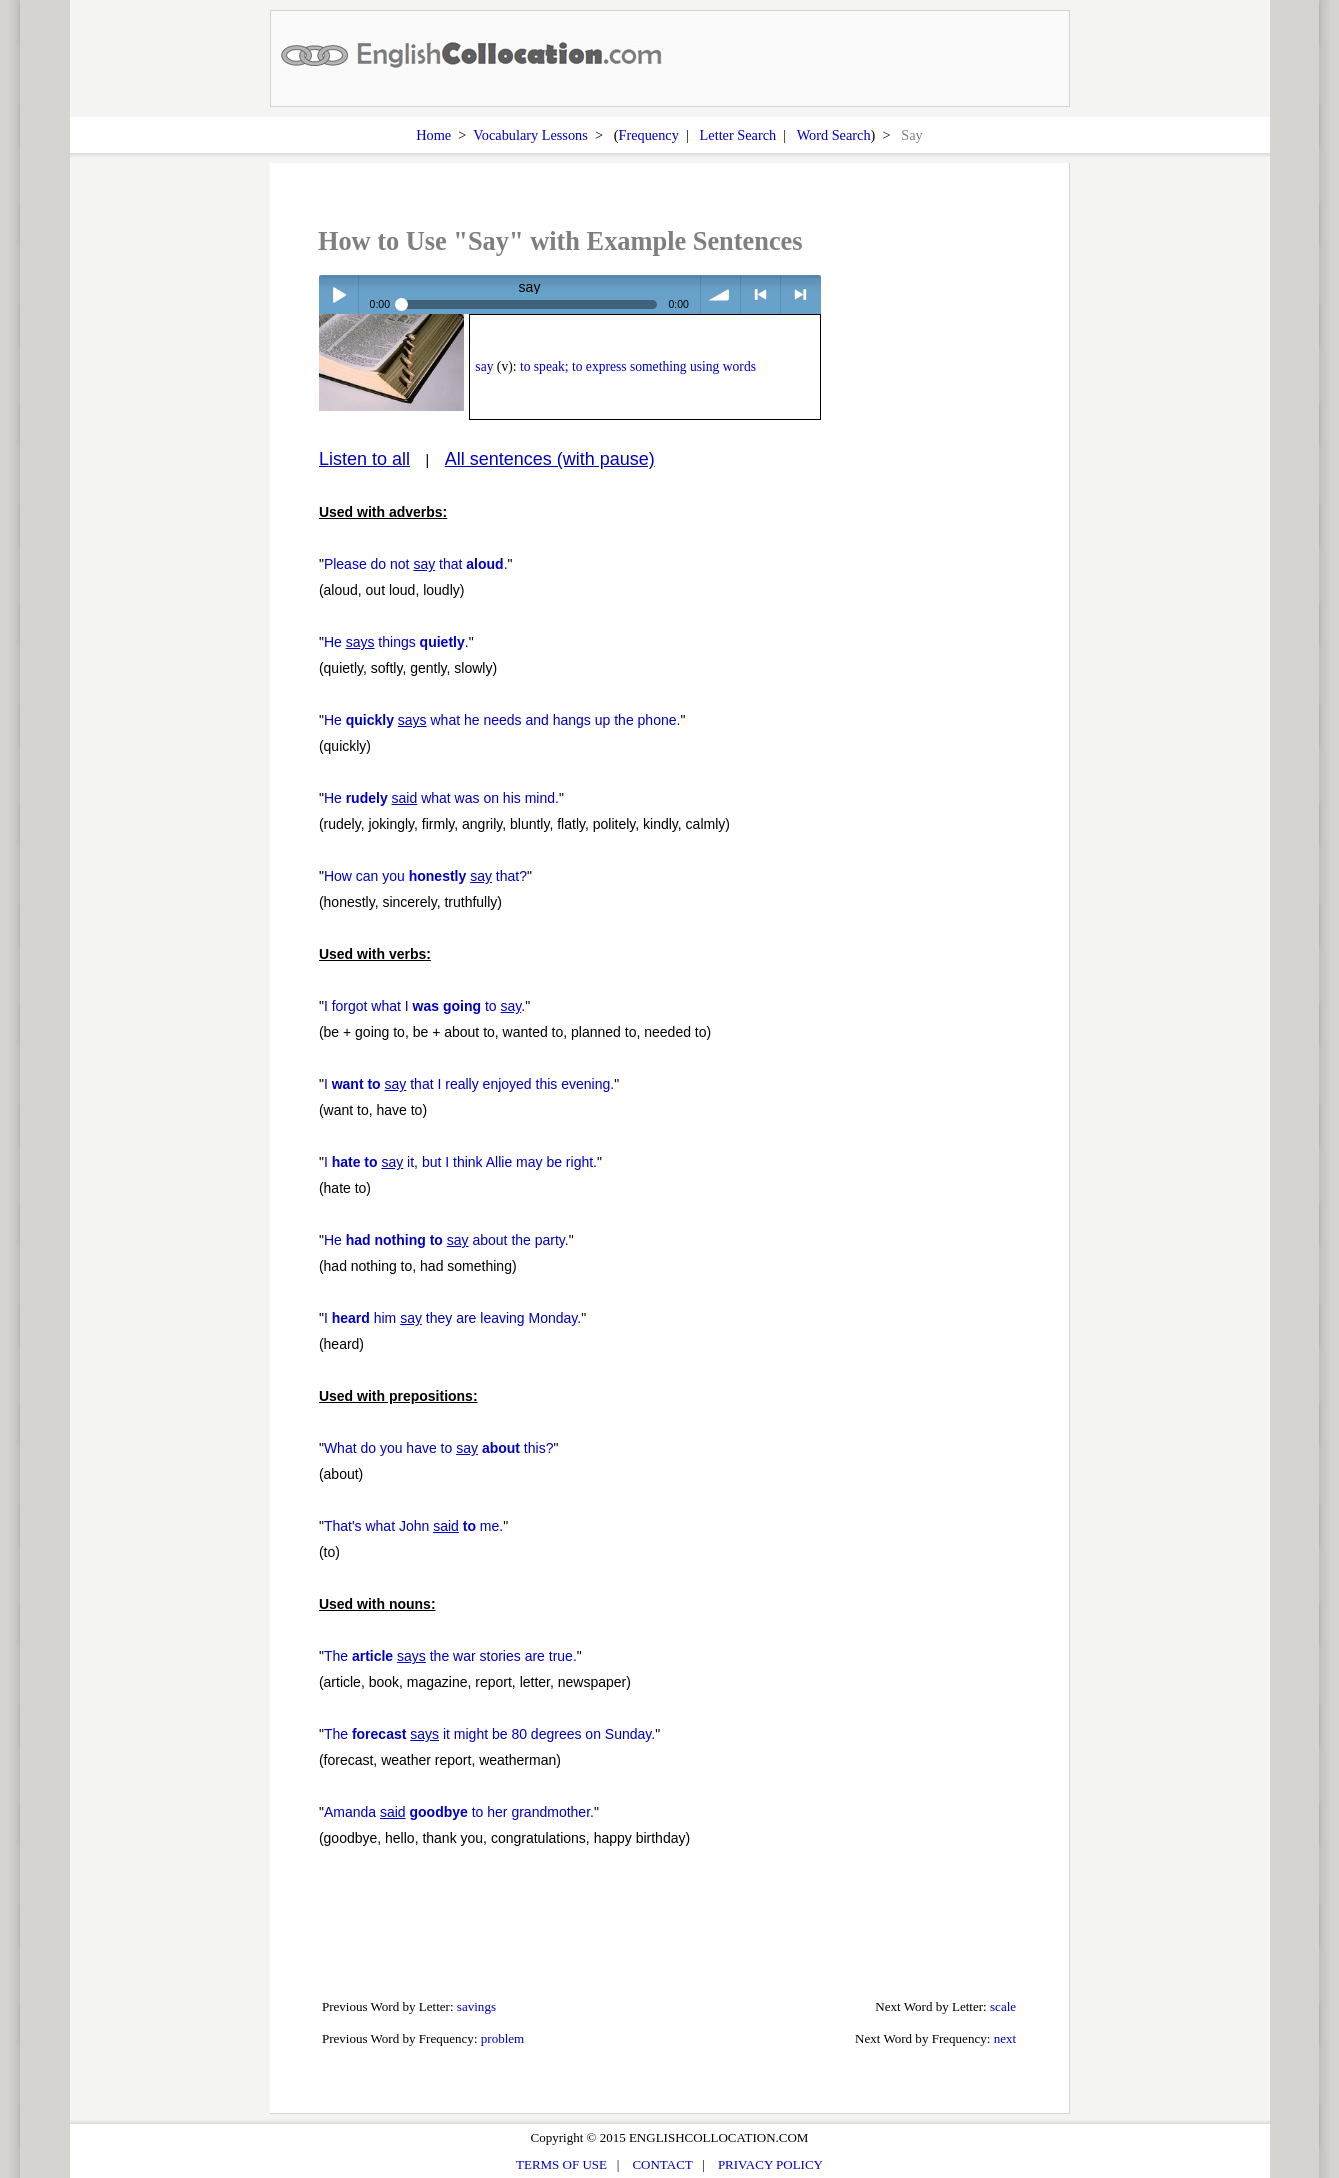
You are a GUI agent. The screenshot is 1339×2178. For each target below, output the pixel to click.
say (484, 366)
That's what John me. (413, 1526)
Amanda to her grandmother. (459, 1812)
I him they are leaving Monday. (452, 1318)
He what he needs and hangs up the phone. (502, 720)
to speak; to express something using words (638, 366)
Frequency (649, 135)
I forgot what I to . (424, 1006)
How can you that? (425, 876)
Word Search (834, 135)
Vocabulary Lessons (530, 135)
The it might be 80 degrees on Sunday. (489, 1734)
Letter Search (738, 135)
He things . (396, 642)
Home (433, 135)
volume (720, 294)
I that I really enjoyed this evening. (469, 1084)
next (1005, 2038)
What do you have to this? (439, 1448)
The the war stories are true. (450, 1656)
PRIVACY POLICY (770, 2164)
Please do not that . (416, 564)
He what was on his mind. (441, 798)
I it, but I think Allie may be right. (460, 1162)
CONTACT (662, 2164)
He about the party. (446, 1240)
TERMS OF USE (561, 2164)
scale (1003, 2006)
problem (502, 2038)
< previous (760, 294)
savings (476, 2006)
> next (800, 294)
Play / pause (338, 294)
